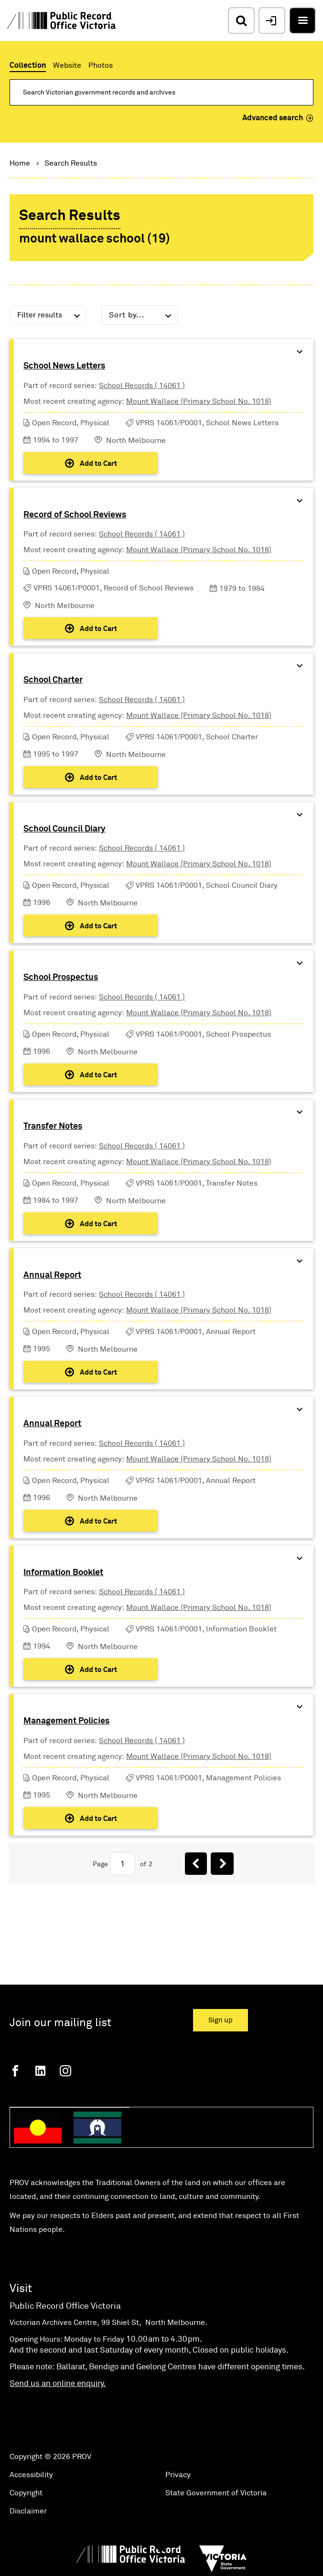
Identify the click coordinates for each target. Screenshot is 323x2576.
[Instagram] (65, 2071)
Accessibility (31, 2475)
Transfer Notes (52, 1126)
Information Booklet (63, 1572)
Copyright (26, 2493)
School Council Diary (64, 829)
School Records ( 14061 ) (142, 385)
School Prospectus (60, 977)
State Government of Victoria (216, 2493)
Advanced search (277, 118)
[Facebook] (15, 2071)
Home (20, 163)
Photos (100, 65)
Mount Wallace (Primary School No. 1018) (198, 401)
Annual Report (52, 1275)
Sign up (220, 2020)
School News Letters (64, 366)
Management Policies (66, 1721)
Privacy (178, 2475)
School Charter (53, 680)
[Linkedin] (40, 2071)
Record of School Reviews (74, 515)
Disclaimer (28, 2511)
